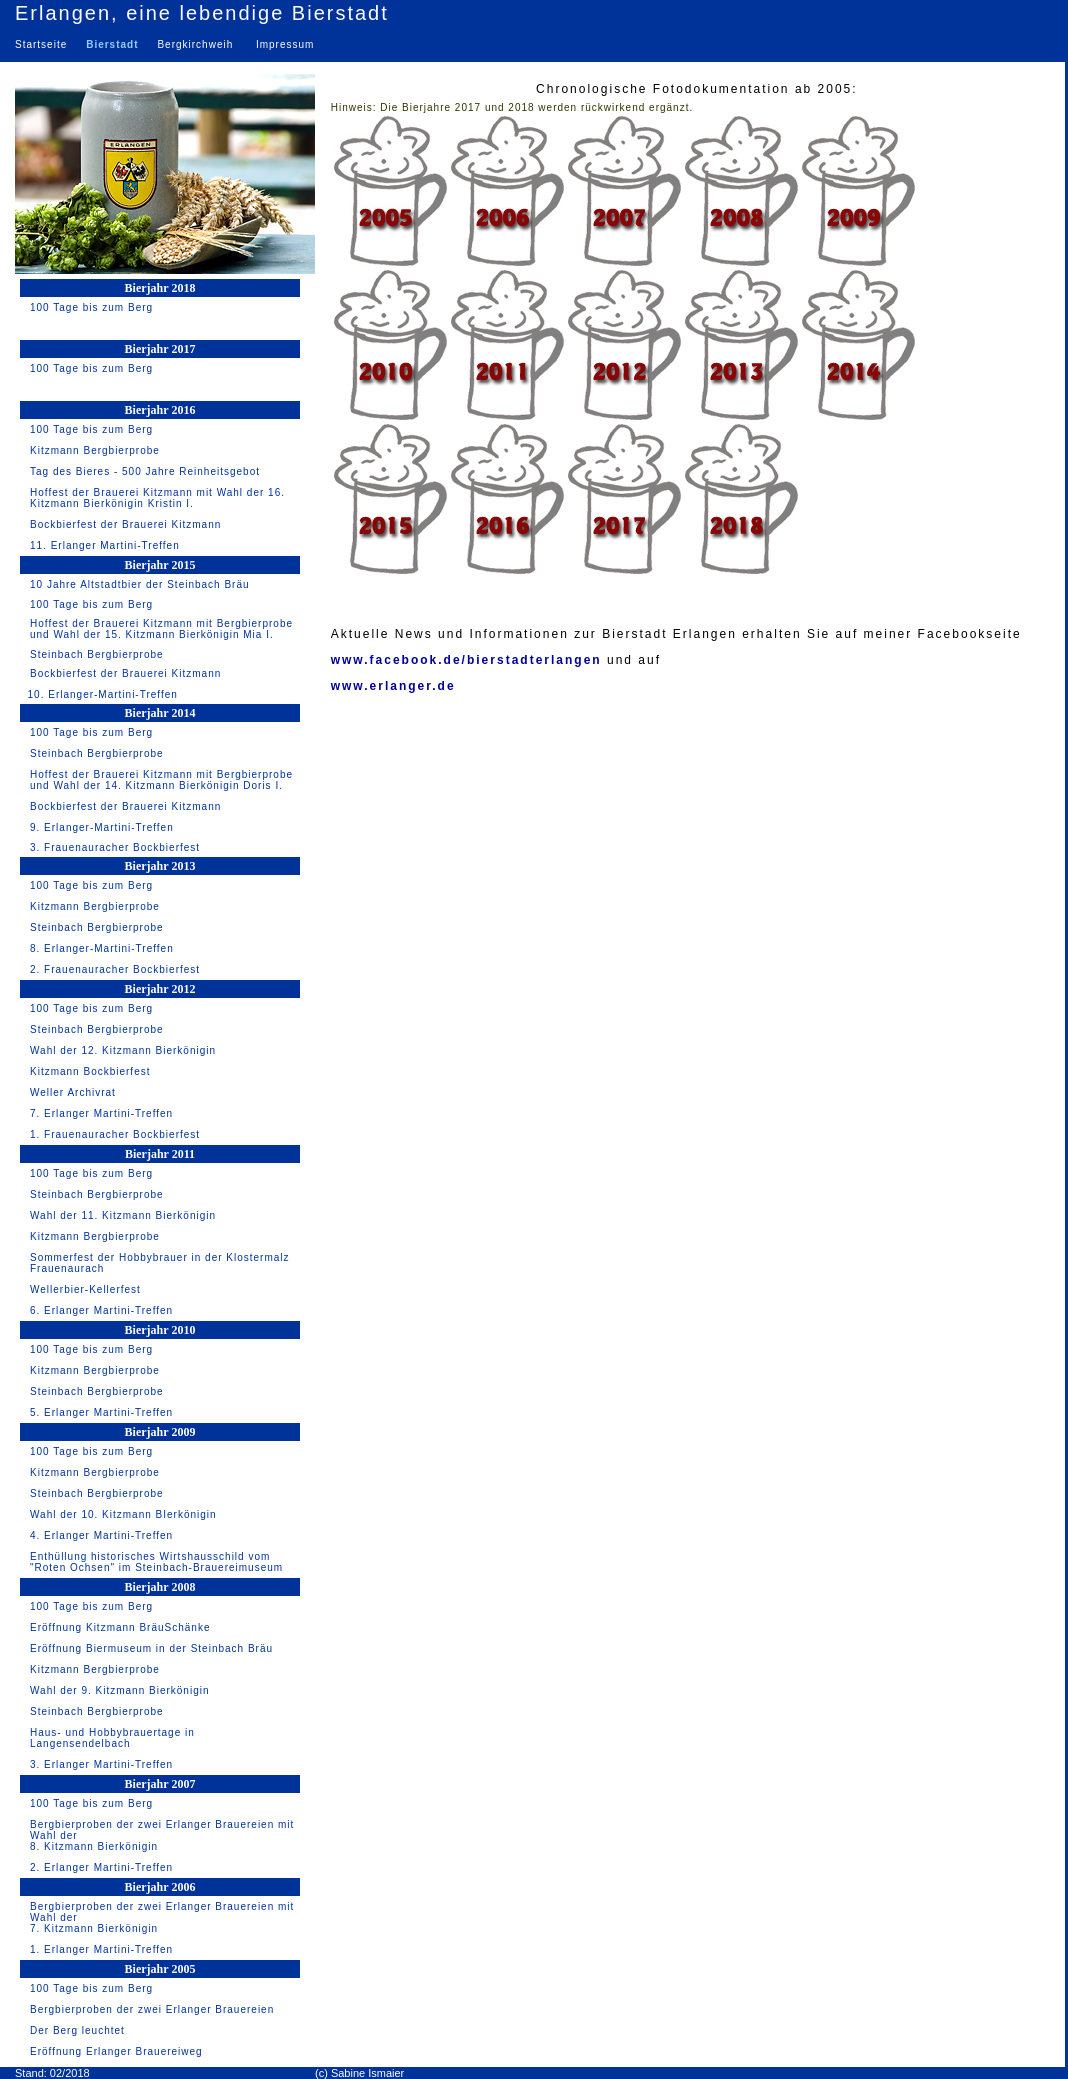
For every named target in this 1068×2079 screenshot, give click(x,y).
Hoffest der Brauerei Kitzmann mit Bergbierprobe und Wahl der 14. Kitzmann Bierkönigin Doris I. (161, 780)
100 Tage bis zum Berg (91, 307)
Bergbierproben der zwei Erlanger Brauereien (152, 2009)
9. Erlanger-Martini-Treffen (102, 827)
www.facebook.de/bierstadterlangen (466, 660)
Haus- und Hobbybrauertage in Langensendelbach (112, 1738)
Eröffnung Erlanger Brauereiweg (116, 2051)
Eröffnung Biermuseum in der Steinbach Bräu (151, 1648)
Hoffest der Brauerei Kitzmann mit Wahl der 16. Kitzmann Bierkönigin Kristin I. (157, 498)
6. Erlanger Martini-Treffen (101, 1310)
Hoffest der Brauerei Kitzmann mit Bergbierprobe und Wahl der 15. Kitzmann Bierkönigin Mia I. (161, 629)
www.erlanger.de (393, 686)
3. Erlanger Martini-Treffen (101, 1764)
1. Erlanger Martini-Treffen (101, 1949)
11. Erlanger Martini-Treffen (105, 545)
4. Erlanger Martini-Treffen (101, 1535)
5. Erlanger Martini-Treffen (101, 1412)
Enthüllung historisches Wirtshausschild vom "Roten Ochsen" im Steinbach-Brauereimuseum (156, 1562)
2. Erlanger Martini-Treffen (101, 1867)
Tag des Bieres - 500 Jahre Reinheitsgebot (145, 471)
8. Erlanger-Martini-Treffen (102, 948)
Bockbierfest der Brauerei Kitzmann (125, 524)
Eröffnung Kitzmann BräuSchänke (120, 1627)
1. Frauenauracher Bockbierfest (115, 1134)
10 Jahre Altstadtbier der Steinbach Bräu (140, 584)
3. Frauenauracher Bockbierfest (115, 847)
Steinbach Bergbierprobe (97, 654)
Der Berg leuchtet (77, 2030)
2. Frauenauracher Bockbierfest (115, 969)
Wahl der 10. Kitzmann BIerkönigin (123, 1514)
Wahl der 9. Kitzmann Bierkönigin (119, 1690)
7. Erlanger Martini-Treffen (101, 1113)
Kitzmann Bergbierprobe (95, 450)
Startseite (45, 44)
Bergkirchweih (195, 44)
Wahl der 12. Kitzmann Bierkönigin (123, 1050)
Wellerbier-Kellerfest (85, 1289)
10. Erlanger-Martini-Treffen (101, 694)
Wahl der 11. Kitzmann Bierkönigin (123, 1215)
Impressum (285, 44)
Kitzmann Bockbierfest (90, 1071)
